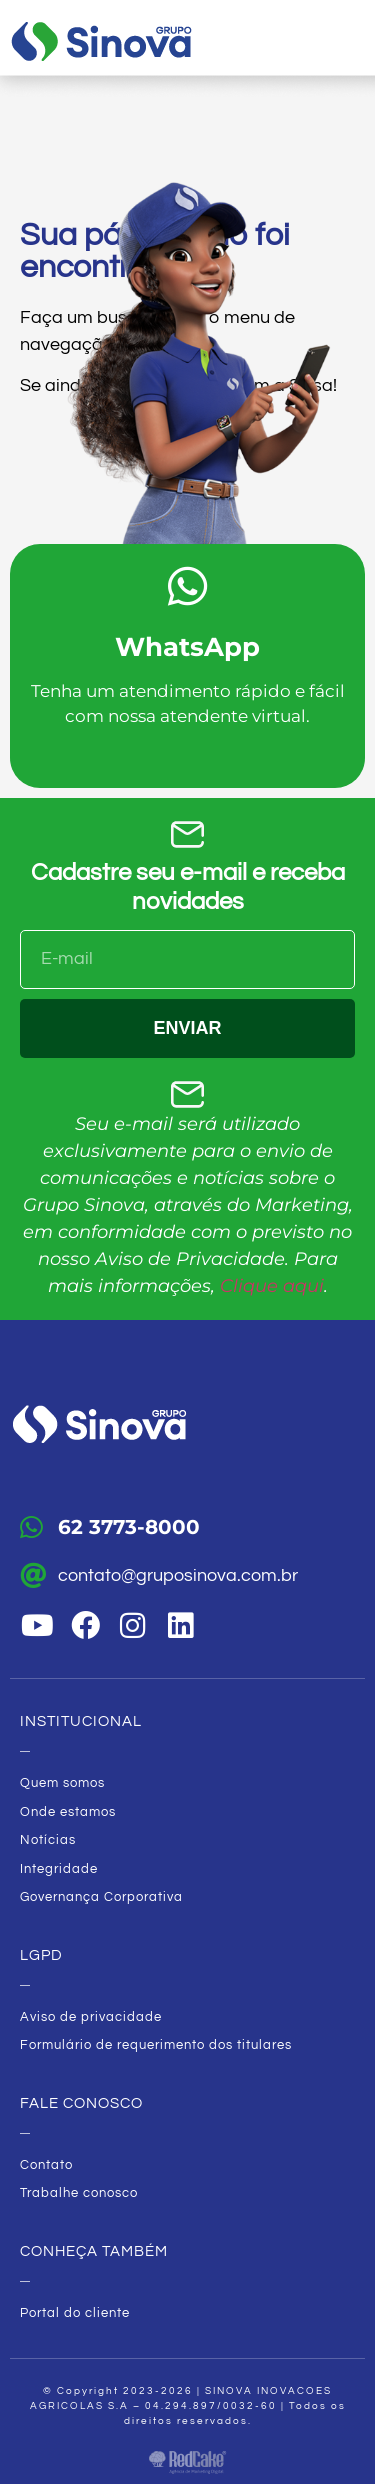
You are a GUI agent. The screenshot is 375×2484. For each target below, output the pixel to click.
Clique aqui (272, 1286)
